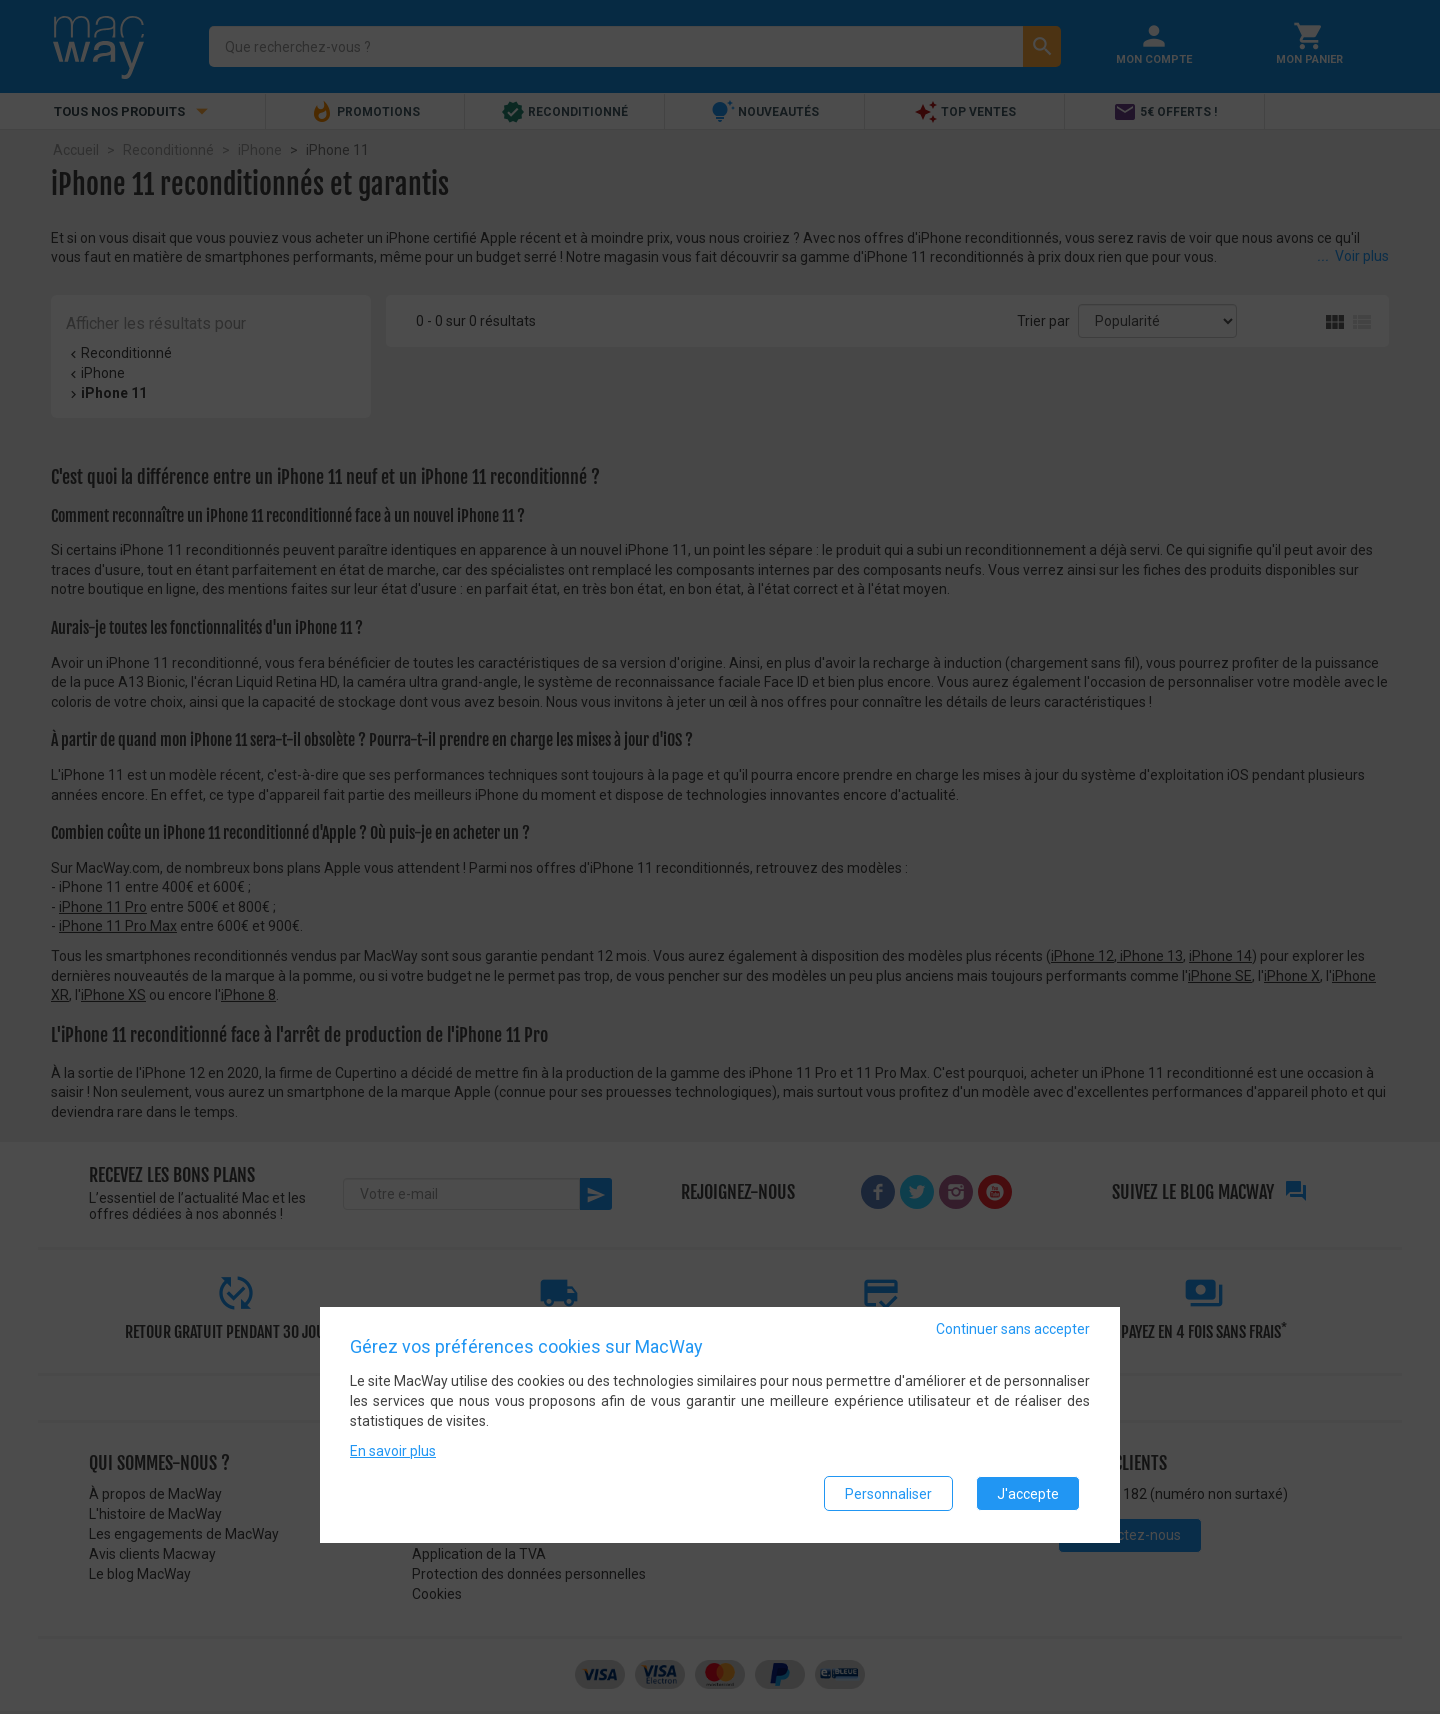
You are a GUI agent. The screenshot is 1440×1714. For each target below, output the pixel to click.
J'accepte (1028, 1495)
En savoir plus (393, 1453)
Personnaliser (888, 1495)
